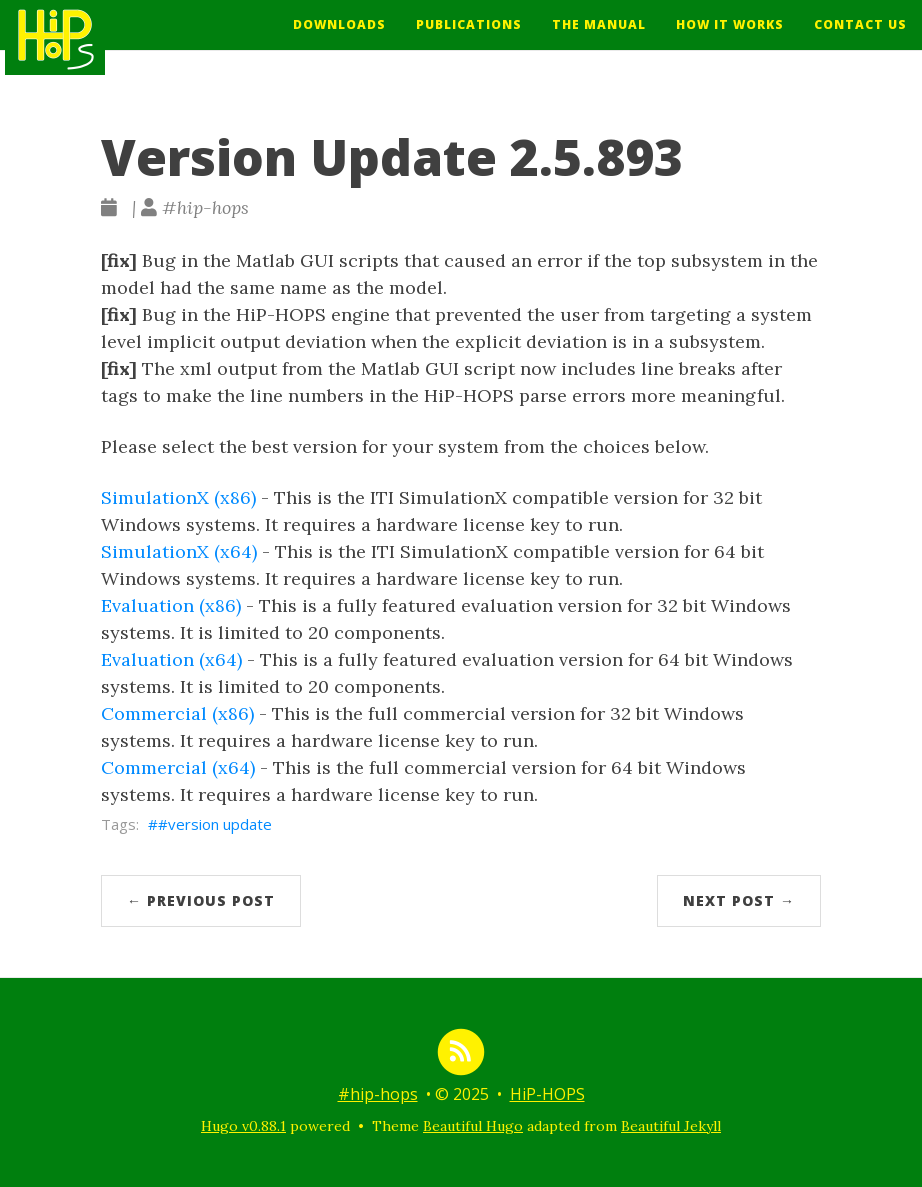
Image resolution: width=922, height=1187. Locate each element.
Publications (469, 39)
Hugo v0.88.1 (243, 1126)
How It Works (730, 39)
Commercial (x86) (177, 713)
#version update (215, 824)
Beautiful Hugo (473, 1126)
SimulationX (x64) (179, 551)
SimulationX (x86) (178, 497)
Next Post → (739, 900)
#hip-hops (378, 1094)
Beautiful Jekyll (671, 1126)
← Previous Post (201, 900)
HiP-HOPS (547, 1094)
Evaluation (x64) (171, 659)
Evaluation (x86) (171, 605)
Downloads (339, 39)
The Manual (599, 39)
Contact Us (860, 39)
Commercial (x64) (178, 767)
